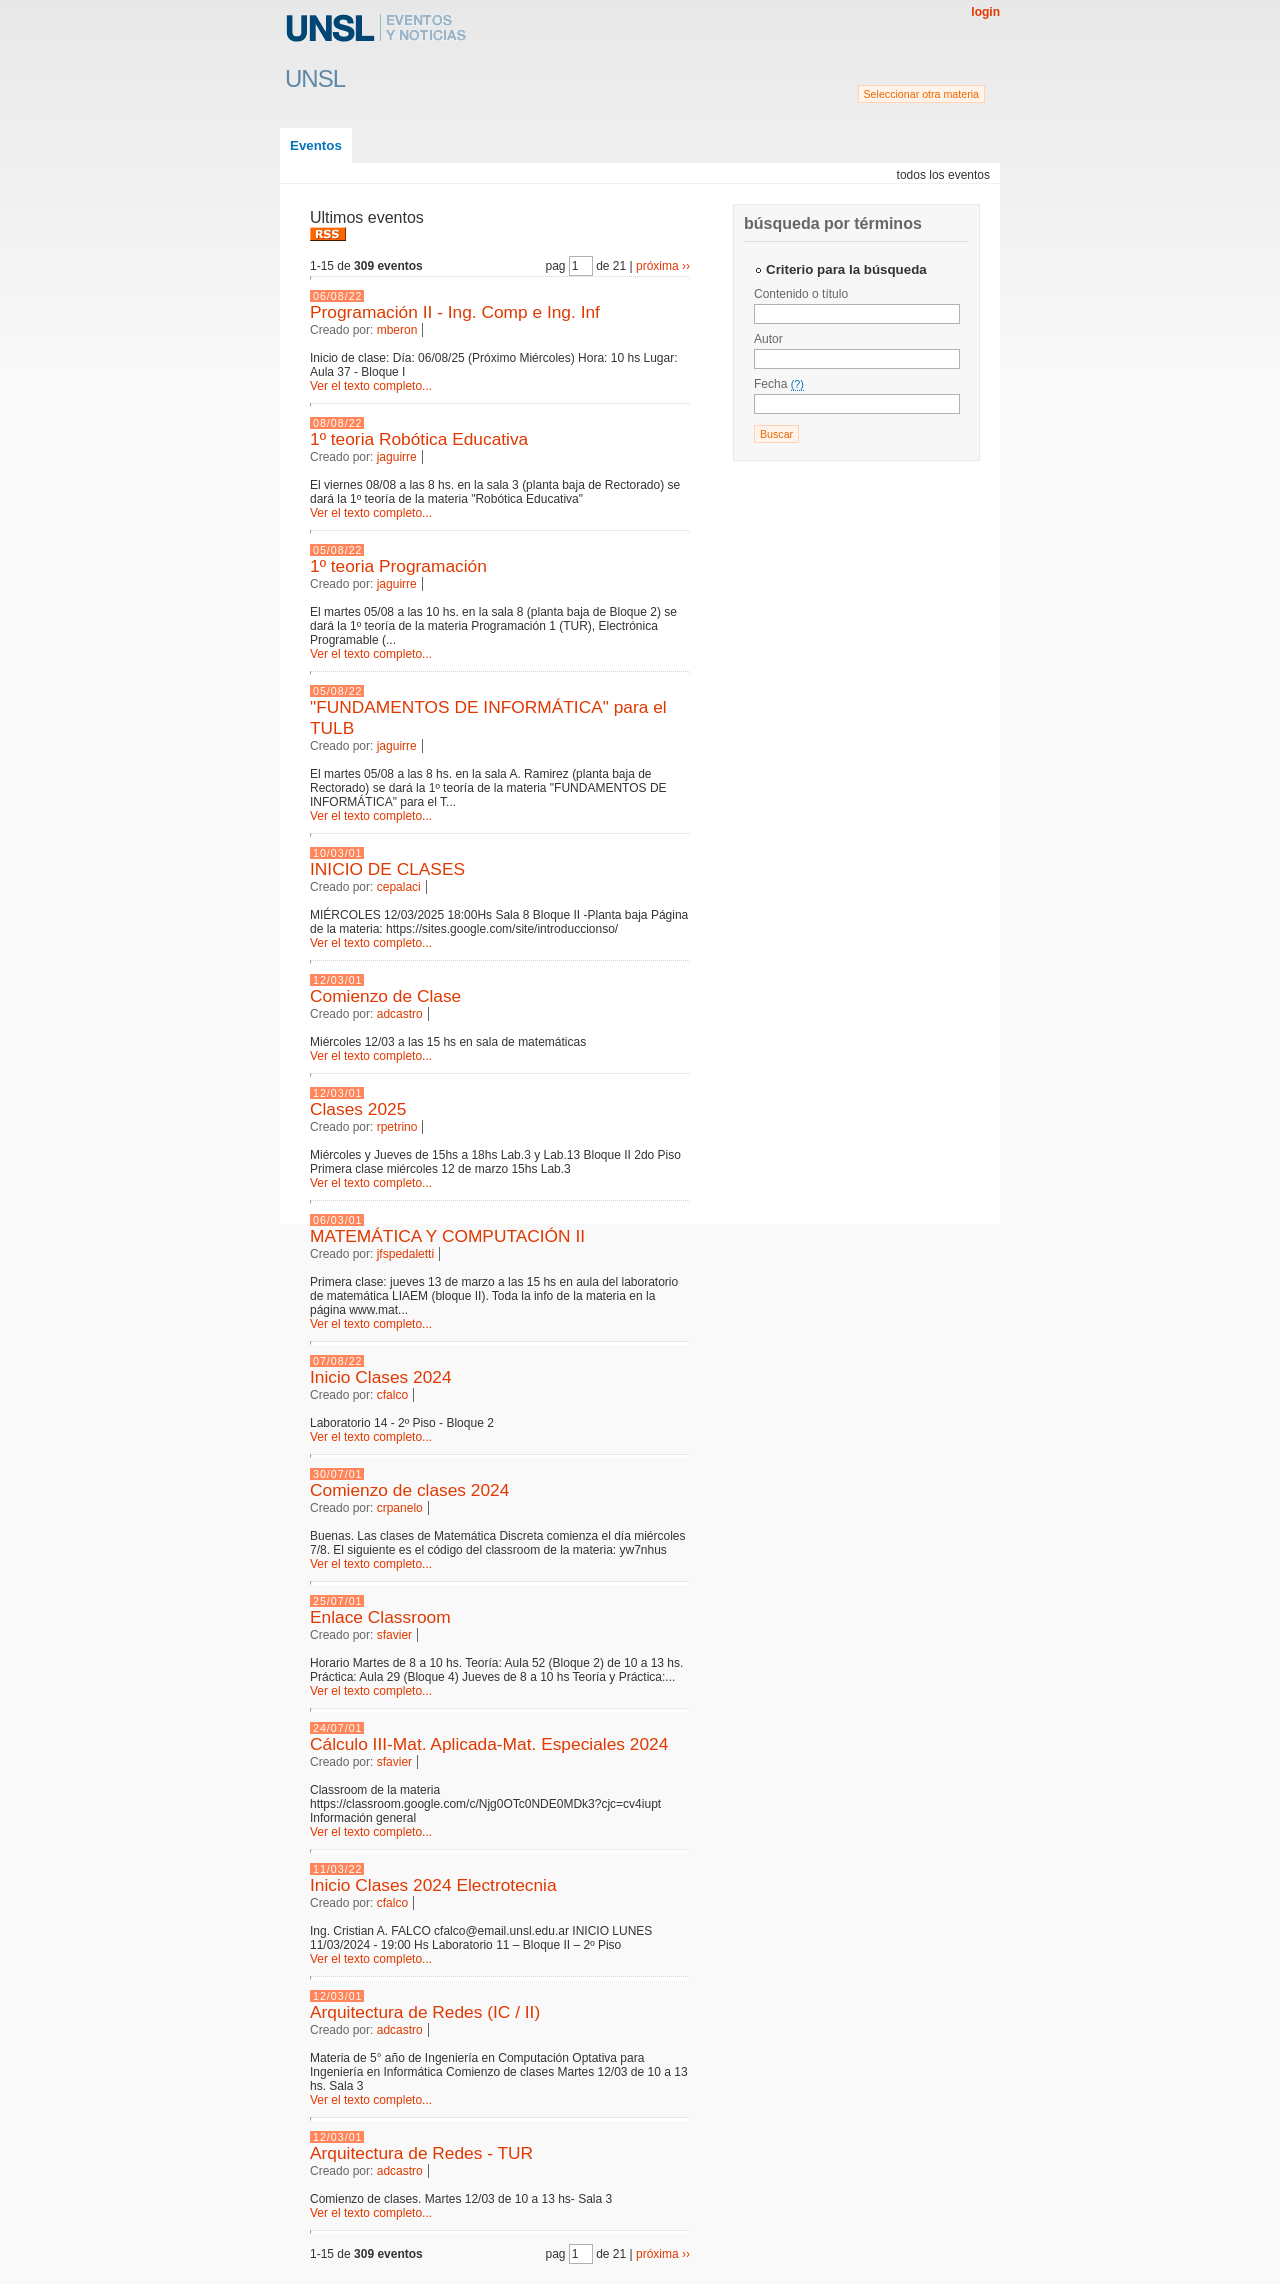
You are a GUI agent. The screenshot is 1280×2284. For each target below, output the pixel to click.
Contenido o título (801, 294)
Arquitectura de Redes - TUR (421, 2153)
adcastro (400, 1014)
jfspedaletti (405, 1254)
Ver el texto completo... (371, 386)
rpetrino (397, 1127)
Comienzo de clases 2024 (409, 1490)
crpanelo (400, 1508)
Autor (768, 339)
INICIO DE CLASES (387, 869)
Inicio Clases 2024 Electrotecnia (433, 1885)
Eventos (316, 145)
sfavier (394, 1635)
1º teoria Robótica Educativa (419, 439)
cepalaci (399, 887)
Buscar (776, 434)
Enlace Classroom (380, 1617)
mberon (397, 330)
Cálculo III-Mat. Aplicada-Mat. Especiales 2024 (489, 1744)
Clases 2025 (358, 1109)
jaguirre (397, 457)
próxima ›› (663, 266)
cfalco (392, 1395)
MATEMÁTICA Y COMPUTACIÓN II (447, 1236)
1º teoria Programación (398, 566)
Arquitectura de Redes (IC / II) (425, 2012)
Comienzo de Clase (385, 996)
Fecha (779, 384)
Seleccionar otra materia (922, 94)
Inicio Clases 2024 (381, 1377)
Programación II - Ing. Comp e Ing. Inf (455, 312)
